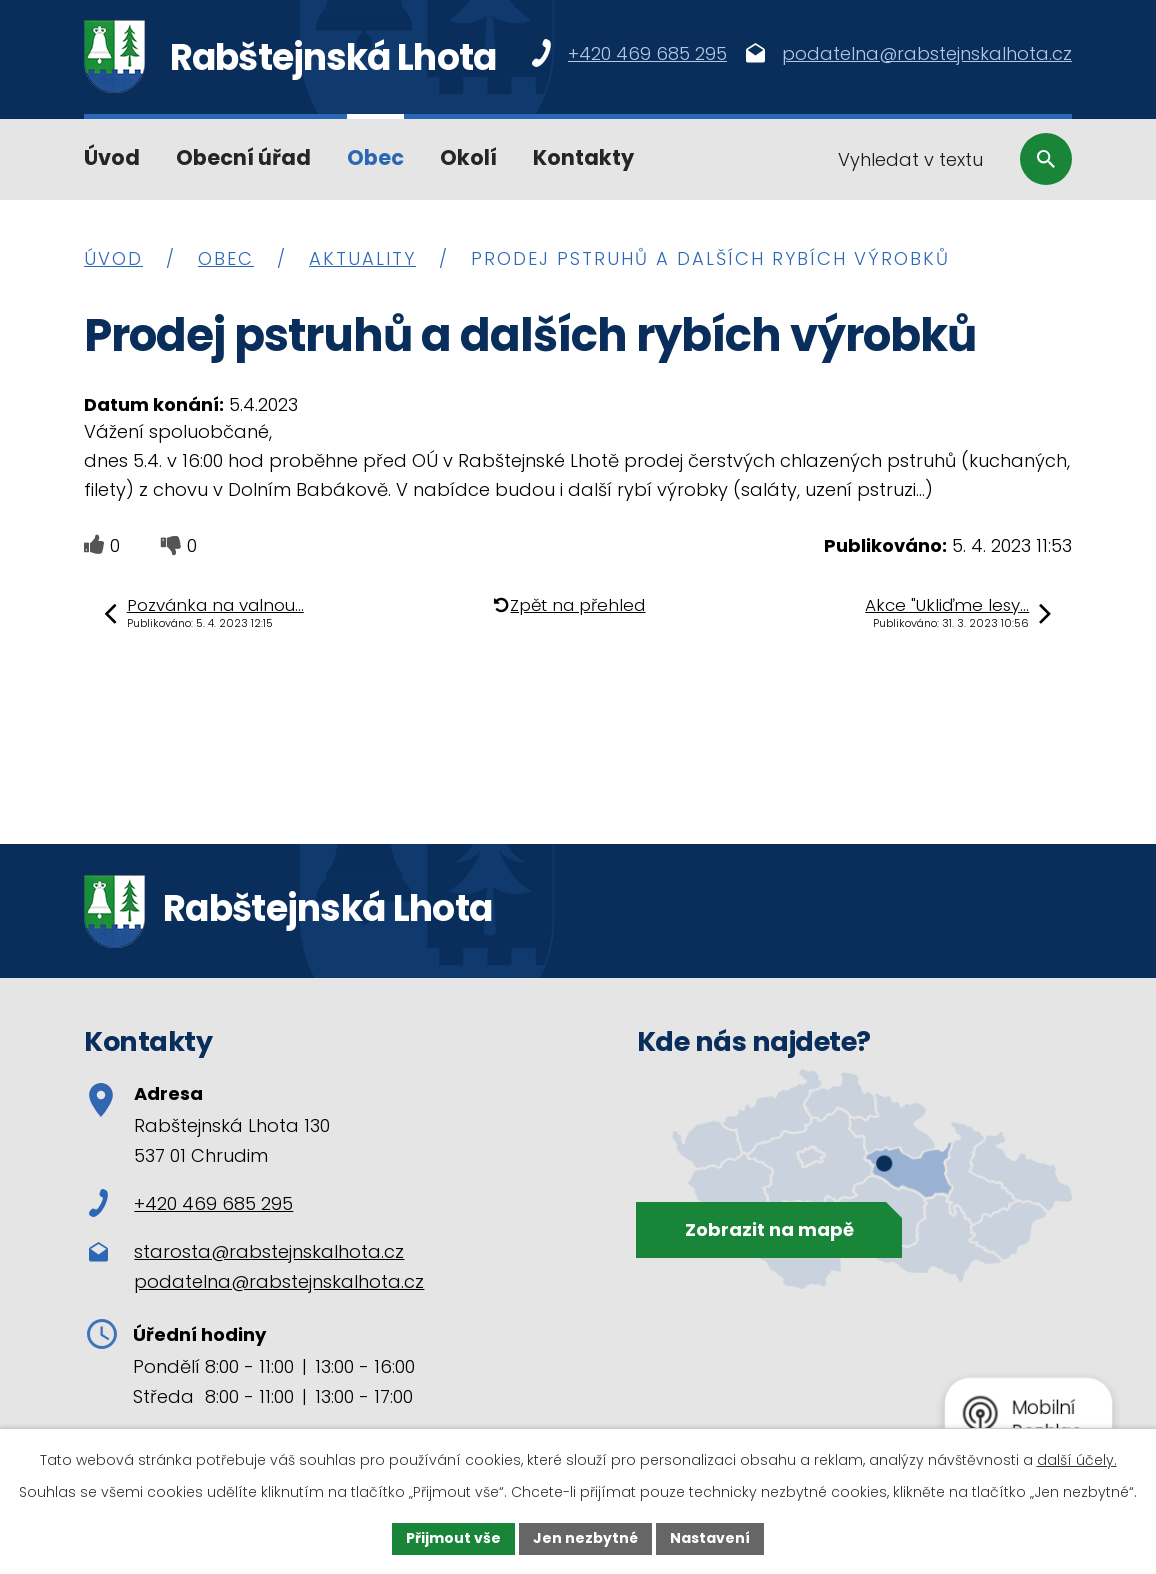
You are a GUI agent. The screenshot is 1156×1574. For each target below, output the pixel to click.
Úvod (112, 157)
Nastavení (710, 1538)
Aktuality (362, 258)
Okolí (468, 157)
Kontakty (583, 157)
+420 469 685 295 (191, 1203)
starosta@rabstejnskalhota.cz (269, 1251)
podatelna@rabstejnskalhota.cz (279, 1281)
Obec (375, 157)
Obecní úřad (243, 157)
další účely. (1077, 1460)
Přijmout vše (453, 1538)
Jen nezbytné (585, 1538)
